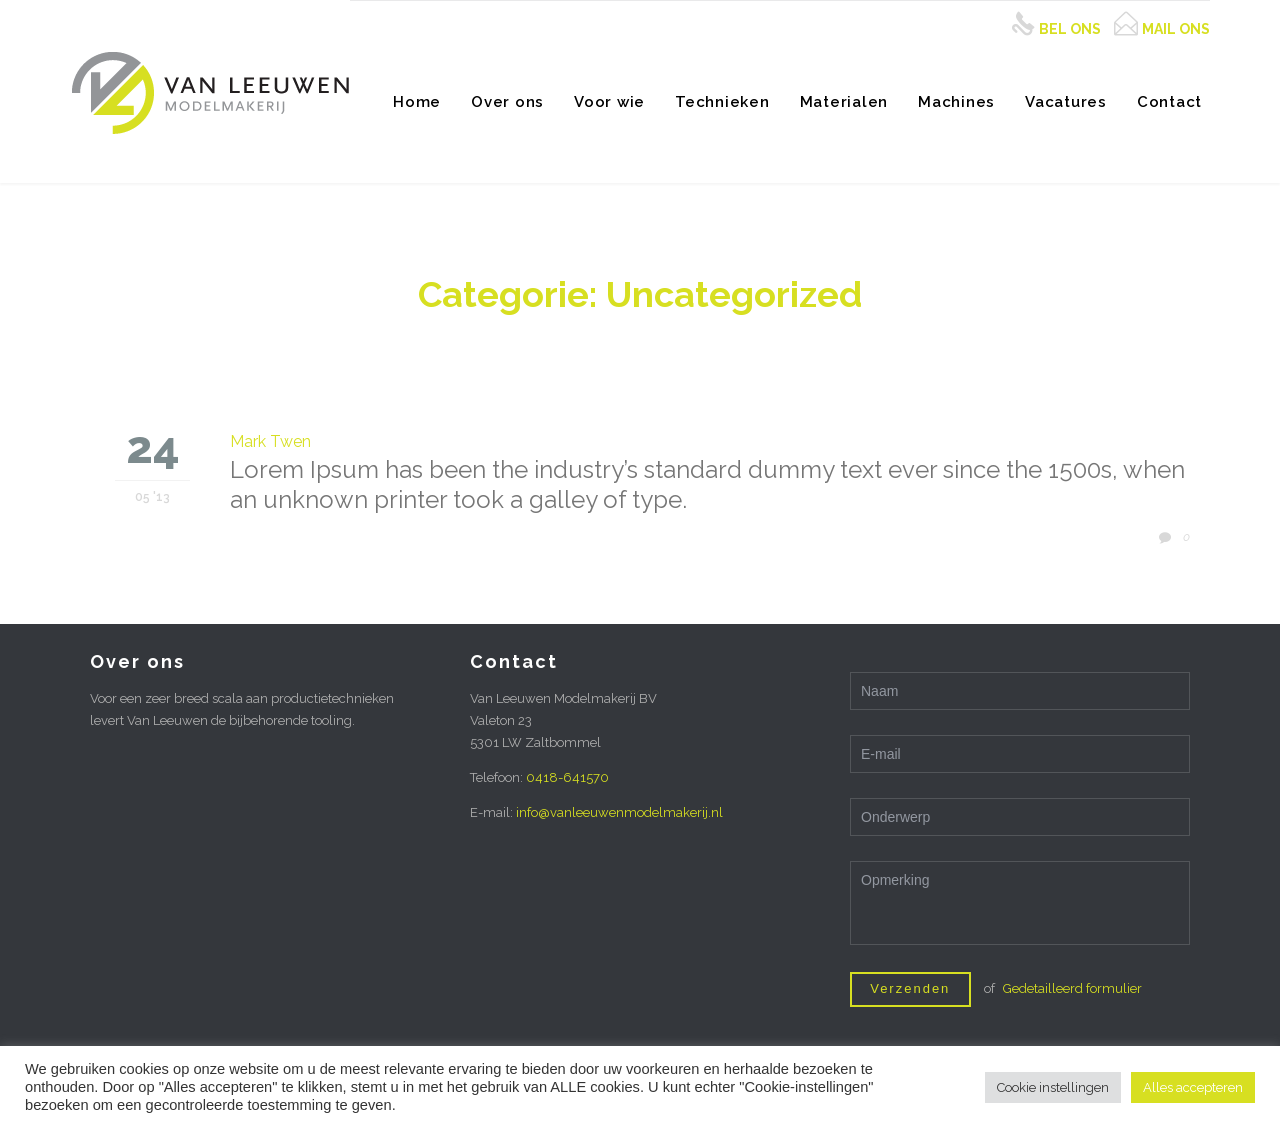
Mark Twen (270, 441)
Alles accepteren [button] (1193, 1087)
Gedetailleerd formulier (1072, 988)
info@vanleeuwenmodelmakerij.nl (619, 812)
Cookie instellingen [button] (1053, 1087)
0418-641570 (567, 777)
